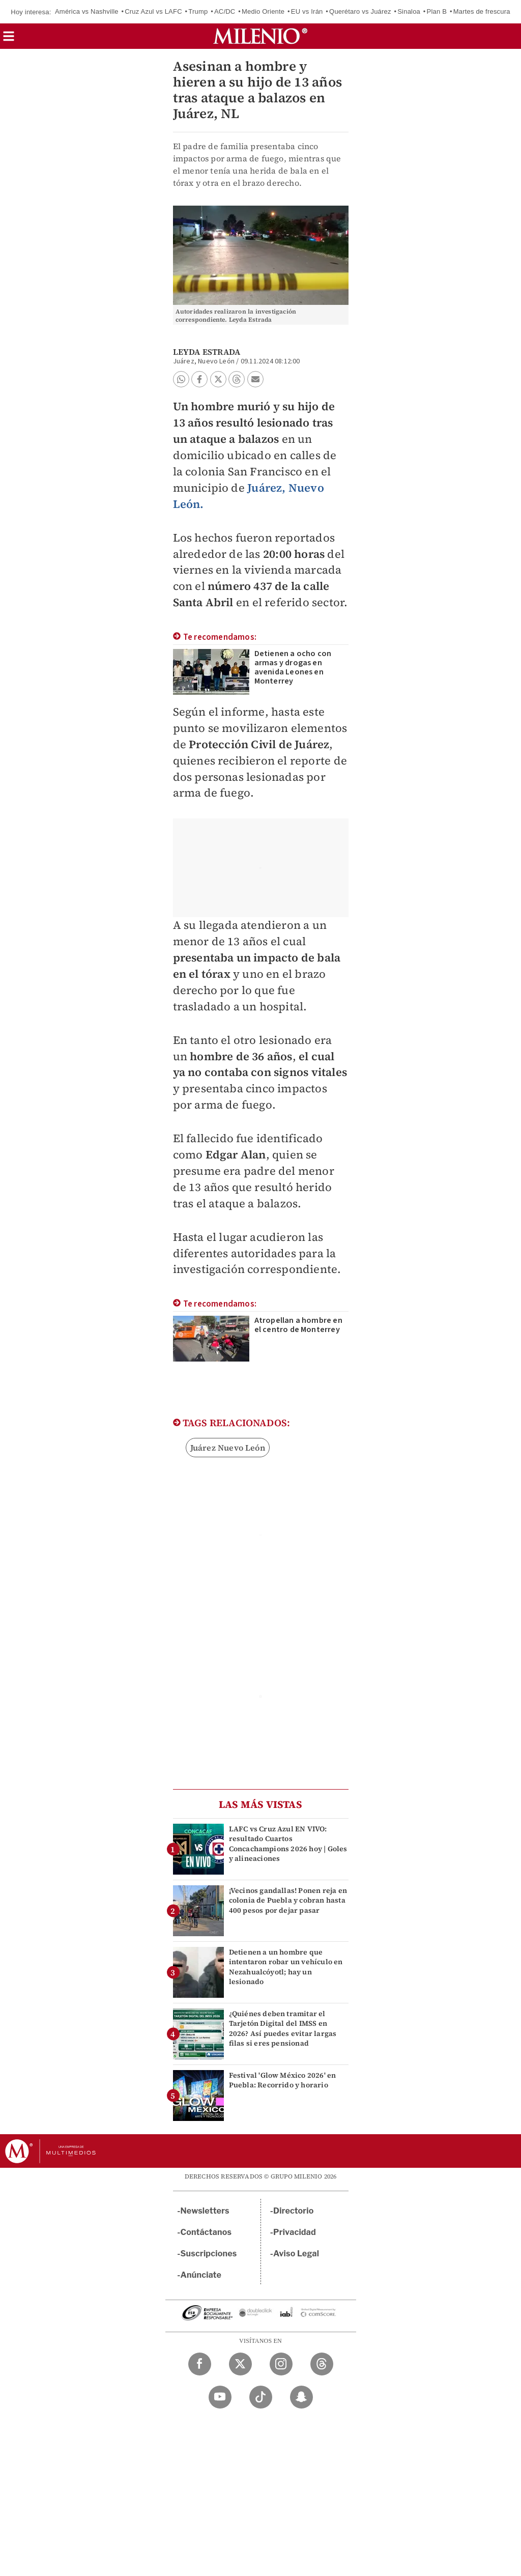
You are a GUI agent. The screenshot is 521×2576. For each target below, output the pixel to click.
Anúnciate (201, 2275)
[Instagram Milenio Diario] (281, 2364)
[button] (9, 39)
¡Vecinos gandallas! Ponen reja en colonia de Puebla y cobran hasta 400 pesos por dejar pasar (288, 1900)
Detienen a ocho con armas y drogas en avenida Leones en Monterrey (293, 667)
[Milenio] (260, 36)
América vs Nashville (87, 11)
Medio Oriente (263, 11)
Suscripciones (209, 2253)
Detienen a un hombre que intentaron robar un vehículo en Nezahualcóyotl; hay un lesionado (286, 1967)
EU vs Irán (307, 11)
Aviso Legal (296, 2253)
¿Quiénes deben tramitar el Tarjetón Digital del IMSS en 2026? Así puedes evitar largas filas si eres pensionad (283, 2028)
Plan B (437, 11)
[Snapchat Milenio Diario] (301, 2397)
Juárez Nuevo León (227, 1447)
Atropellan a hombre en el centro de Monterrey (298, 1325)
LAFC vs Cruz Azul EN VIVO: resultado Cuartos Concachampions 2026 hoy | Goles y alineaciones (288, 1843)
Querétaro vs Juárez (360, 11)
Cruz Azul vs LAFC (153, 11)
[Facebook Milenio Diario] (199, 2364)
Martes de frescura (481, 11)
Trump (198, 11)
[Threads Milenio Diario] (321, 2364)
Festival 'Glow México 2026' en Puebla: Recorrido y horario (282, 2080)
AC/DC (224, 11)
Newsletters (205, 2211)
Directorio (293, 2211)
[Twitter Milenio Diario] (240, 2364)
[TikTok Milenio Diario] (260, 2397)
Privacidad (294, 2232)
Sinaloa (408, 11)
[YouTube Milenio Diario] (220, 2397)
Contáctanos (206, 2232)
